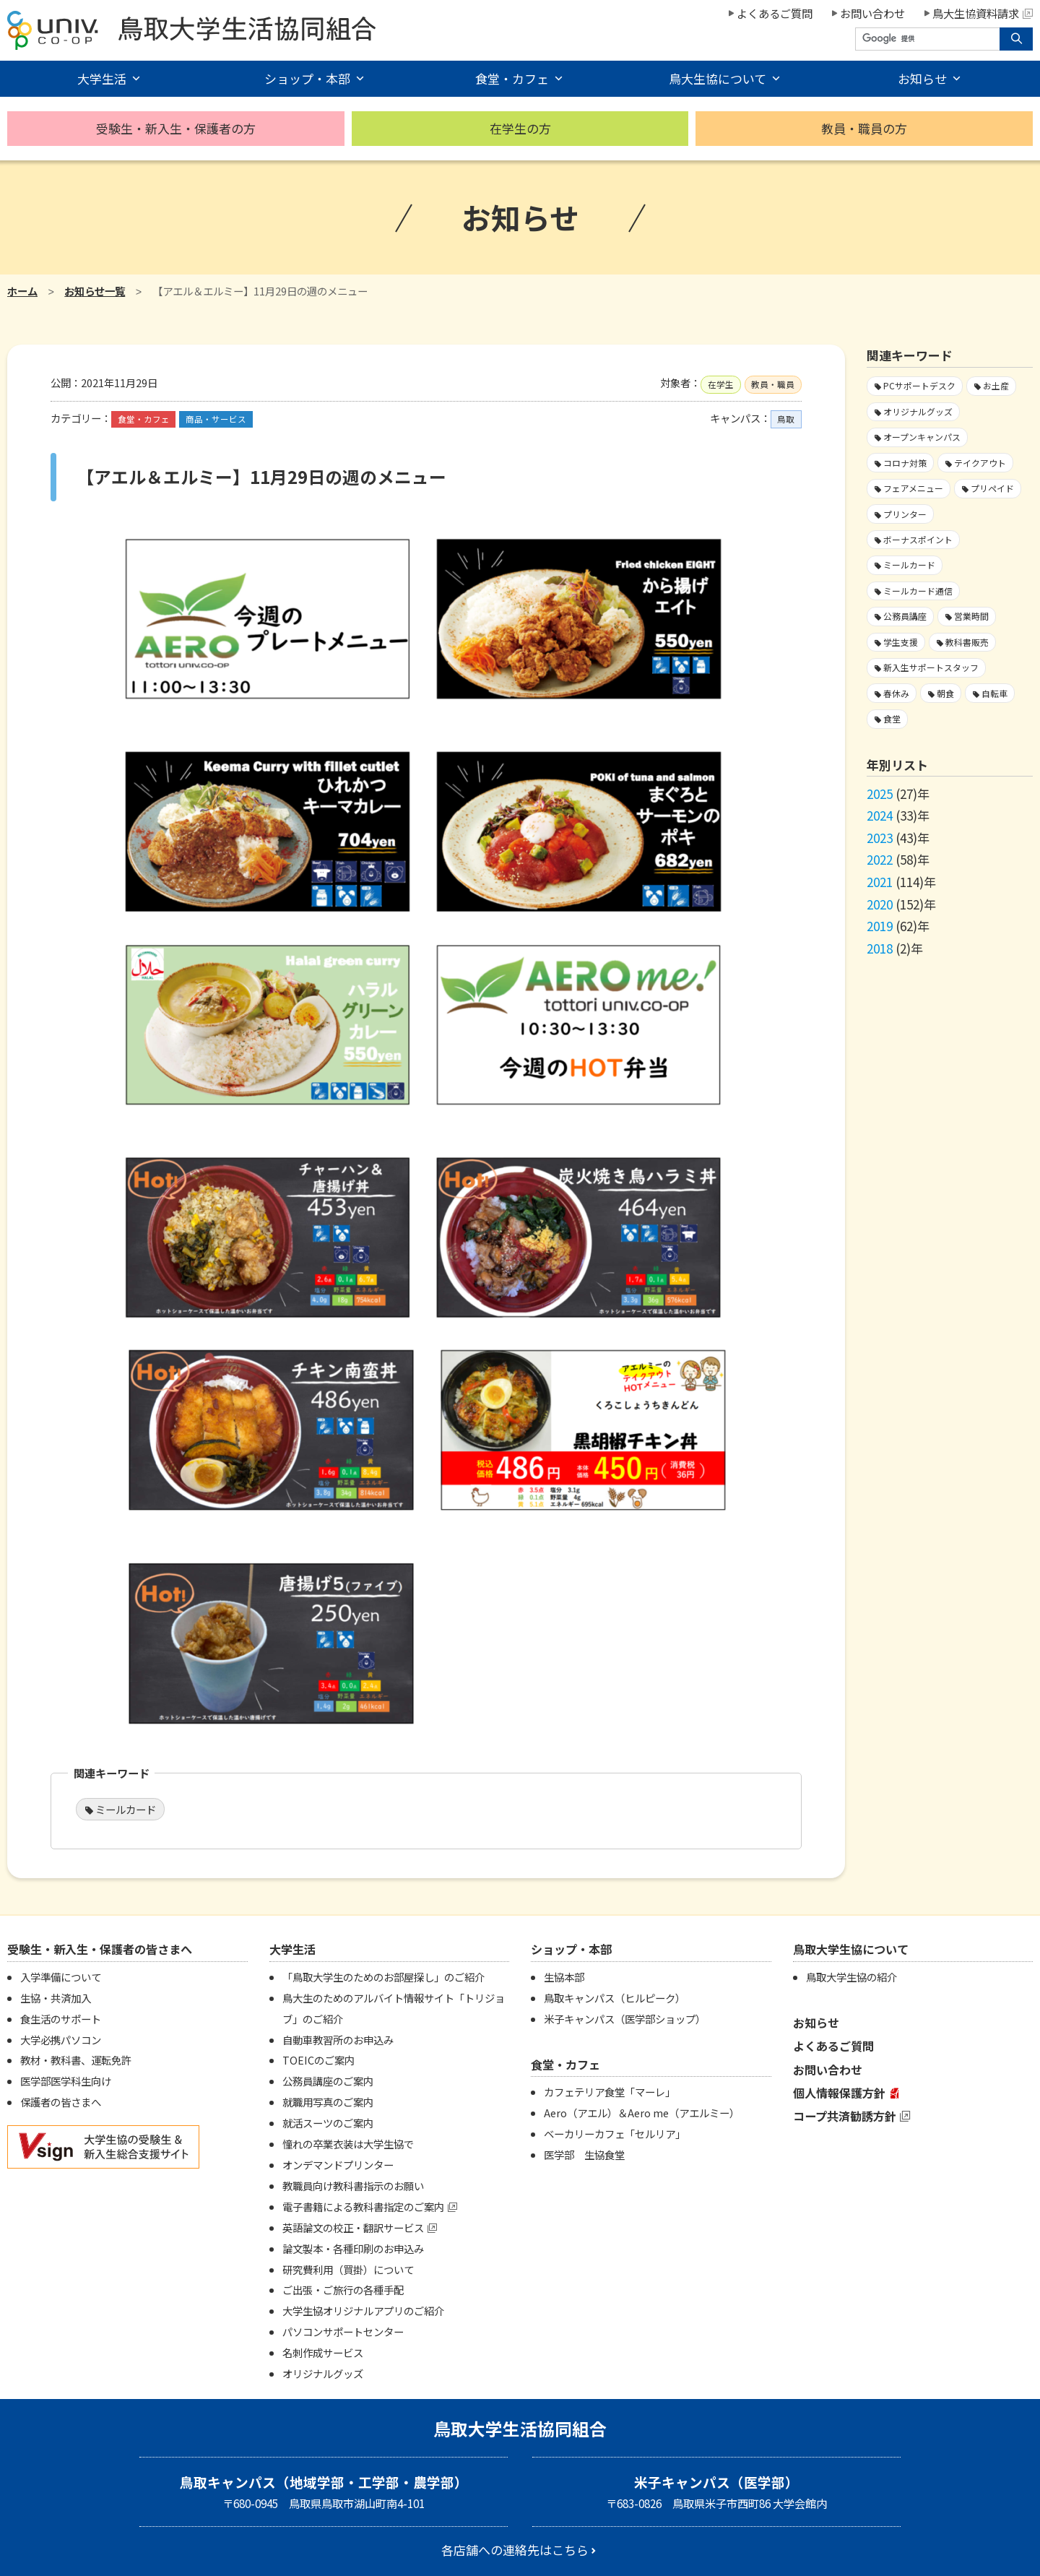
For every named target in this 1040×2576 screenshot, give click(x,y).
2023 (880, 838)
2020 (880, 904)
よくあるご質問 (774, 13)
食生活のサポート (60, 2018)
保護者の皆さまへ (60, 2101)
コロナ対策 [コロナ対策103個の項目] (905, 463)
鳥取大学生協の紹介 (851, 1976)
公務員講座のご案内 (327, 2080)
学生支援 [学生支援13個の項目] (900, 642)
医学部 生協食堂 (584, 2154)
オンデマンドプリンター (338, 2164)
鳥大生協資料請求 (982, 13)
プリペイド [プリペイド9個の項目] (992, 488)
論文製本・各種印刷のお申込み (353, 2248)
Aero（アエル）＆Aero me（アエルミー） (642, 2112)
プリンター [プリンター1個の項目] (905, 514)
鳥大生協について (717, 78)
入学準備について (60, 1976)
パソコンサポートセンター (343, 2331)
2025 (880, 794)
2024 (880, 815)
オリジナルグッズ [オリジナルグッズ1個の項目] (918, 411)
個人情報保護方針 (839, 2092)
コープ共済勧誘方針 (844, 2116)
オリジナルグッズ (322, 2373)
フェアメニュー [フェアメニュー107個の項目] (913, 488)
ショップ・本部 (307, 78)
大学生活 (101, 78)
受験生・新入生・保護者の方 (176, 128)
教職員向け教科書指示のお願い (353, 2185)
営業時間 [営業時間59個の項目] (971, 616)
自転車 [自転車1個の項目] (995, 693)
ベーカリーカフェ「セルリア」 (614, 2133)
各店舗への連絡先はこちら (515, 2550)
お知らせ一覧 (94, 290)
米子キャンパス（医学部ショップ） (625, 2018)
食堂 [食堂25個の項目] (892, 718)
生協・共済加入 (55, 1997)
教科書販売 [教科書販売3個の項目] (967, 642)
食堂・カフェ (512, 78)
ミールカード (125, 1809)
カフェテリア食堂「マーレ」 (609, 2091)
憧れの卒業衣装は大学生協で (348, 2143)
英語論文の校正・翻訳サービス (353, 2227)
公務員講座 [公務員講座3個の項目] (905, 616)
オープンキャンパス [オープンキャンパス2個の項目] (922, 437)
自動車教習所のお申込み (338, 2039)
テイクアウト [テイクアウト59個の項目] (980, 463)
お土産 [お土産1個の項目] (996, 385)
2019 (880, 926)
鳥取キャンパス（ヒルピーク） (614, 1997)
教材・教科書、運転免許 (75, 2059)
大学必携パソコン (60, 2039)
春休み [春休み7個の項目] (896, 693)
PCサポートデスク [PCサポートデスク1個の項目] (919, 385)
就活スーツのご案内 (327, 2122)
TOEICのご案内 (318, 2059)
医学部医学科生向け (65, 2080)
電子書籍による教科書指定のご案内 (363, 2206)
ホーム (22, 290)
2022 (880, 859)
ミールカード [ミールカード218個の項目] (909, 564)
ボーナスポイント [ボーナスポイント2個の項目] (918, 539)
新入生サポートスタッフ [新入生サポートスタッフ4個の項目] (931, 667)
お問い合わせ (872, 13)
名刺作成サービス (322, 2352)
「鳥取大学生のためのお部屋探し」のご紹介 (383, 1976)
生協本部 (564, 1976)
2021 (880, 882)
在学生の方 (520, 128)
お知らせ (922, 78)
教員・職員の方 (864, 128)
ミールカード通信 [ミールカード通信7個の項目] (918, 590)
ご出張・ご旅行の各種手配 (343, 2289)
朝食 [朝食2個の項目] (945, 693)
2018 (880, 948)
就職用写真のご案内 (327, 2101)
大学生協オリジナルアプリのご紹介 (363, 2310)
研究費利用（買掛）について (348, 2269)
